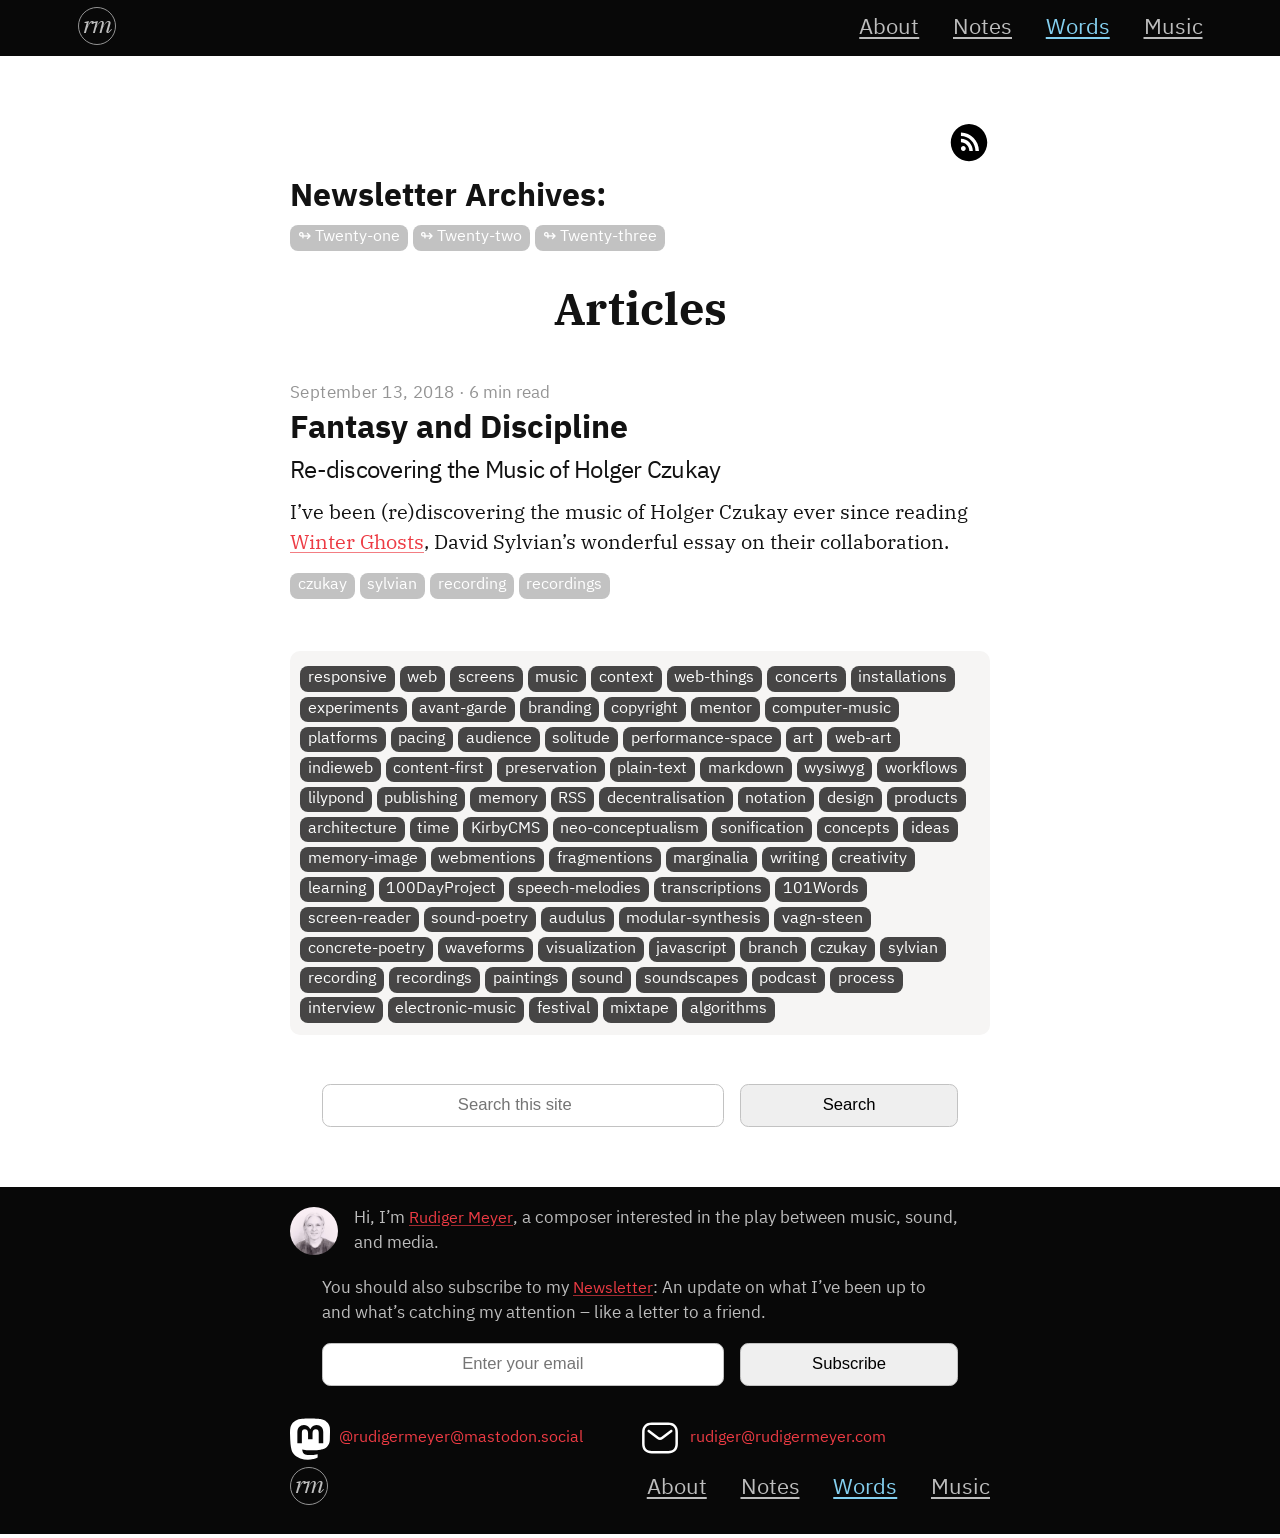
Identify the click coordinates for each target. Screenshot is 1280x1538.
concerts (807, 678)
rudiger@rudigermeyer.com (794, 1440)
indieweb (340, 769)
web (423, 678)
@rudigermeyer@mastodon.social (469, 1440)
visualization (591, 951)
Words (1075, 27)
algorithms (729, 1012)
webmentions (488, 860)
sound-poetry (480, 921)
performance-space (703, 738)
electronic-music (456, 1012)
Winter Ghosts (357, 540)
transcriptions (712, 890)
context (627, 678)
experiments (353, 708)
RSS (573, 799)
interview (341, 1012)
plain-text (653, 769)
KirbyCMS (505, 830)
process (867, 981)
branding (559, 708)
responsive (347, 678)
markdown (747, 769)
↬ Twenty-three (600, 236)
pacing (422, 738)
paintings (526, 981)
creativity (874, 860)
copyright (645, 708)
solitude (582, 738)
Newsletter (614, 1291)
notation (776, 799)
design (851, 799)
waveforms (486, 951)
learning (337, 890)
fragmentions (605, 860)
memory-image (363, 860)
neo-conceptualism (630, 830)
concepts (858, 830)
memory (508, 799)
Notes (977, 27)
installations (904, 678)
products (928, 799)
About (882, 27)
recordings (565, 584)
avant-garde (464, 708)
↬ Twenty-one (349, 236)
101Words (822, 890)
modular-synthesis (694, 921)
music (557, 678)
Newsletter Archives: (448, 197)
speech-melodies (579, 890)
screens (486, 678)
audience (499, 738)
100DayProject (442, 890)
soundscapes (692, 981)
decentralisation (667, 799)
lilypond (336, 799)
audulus (577, 921)
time (434, 830)
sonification (763, 830)
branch (774, 951)
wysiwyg (835, 769)
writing (795, 860)
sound (602, 981)
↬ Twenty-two (472, 236)
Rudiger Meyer (463, 1221)
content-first (439, 769)
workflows (922, 769)
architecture (352, 830)
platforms (343, 738)
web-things (715, 678)
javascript (692, 951)
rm (97, 24)
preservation (551, 769)
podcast (789, 981)
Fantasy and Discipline (459, 428)
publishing (421, 799)
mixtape (640, 1012)
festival (563, 1012)
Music (1172, 27)
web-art (864, 738)
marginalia (712, 860)
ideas (931, 830)
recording (472, 584)
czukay (322, 584)
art (804, 738)
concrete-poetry (366, 951)
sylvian (393, 584)
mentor (726, 708)
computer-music (832, 708)
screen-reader (359, 921)
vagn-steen (823, 921)
